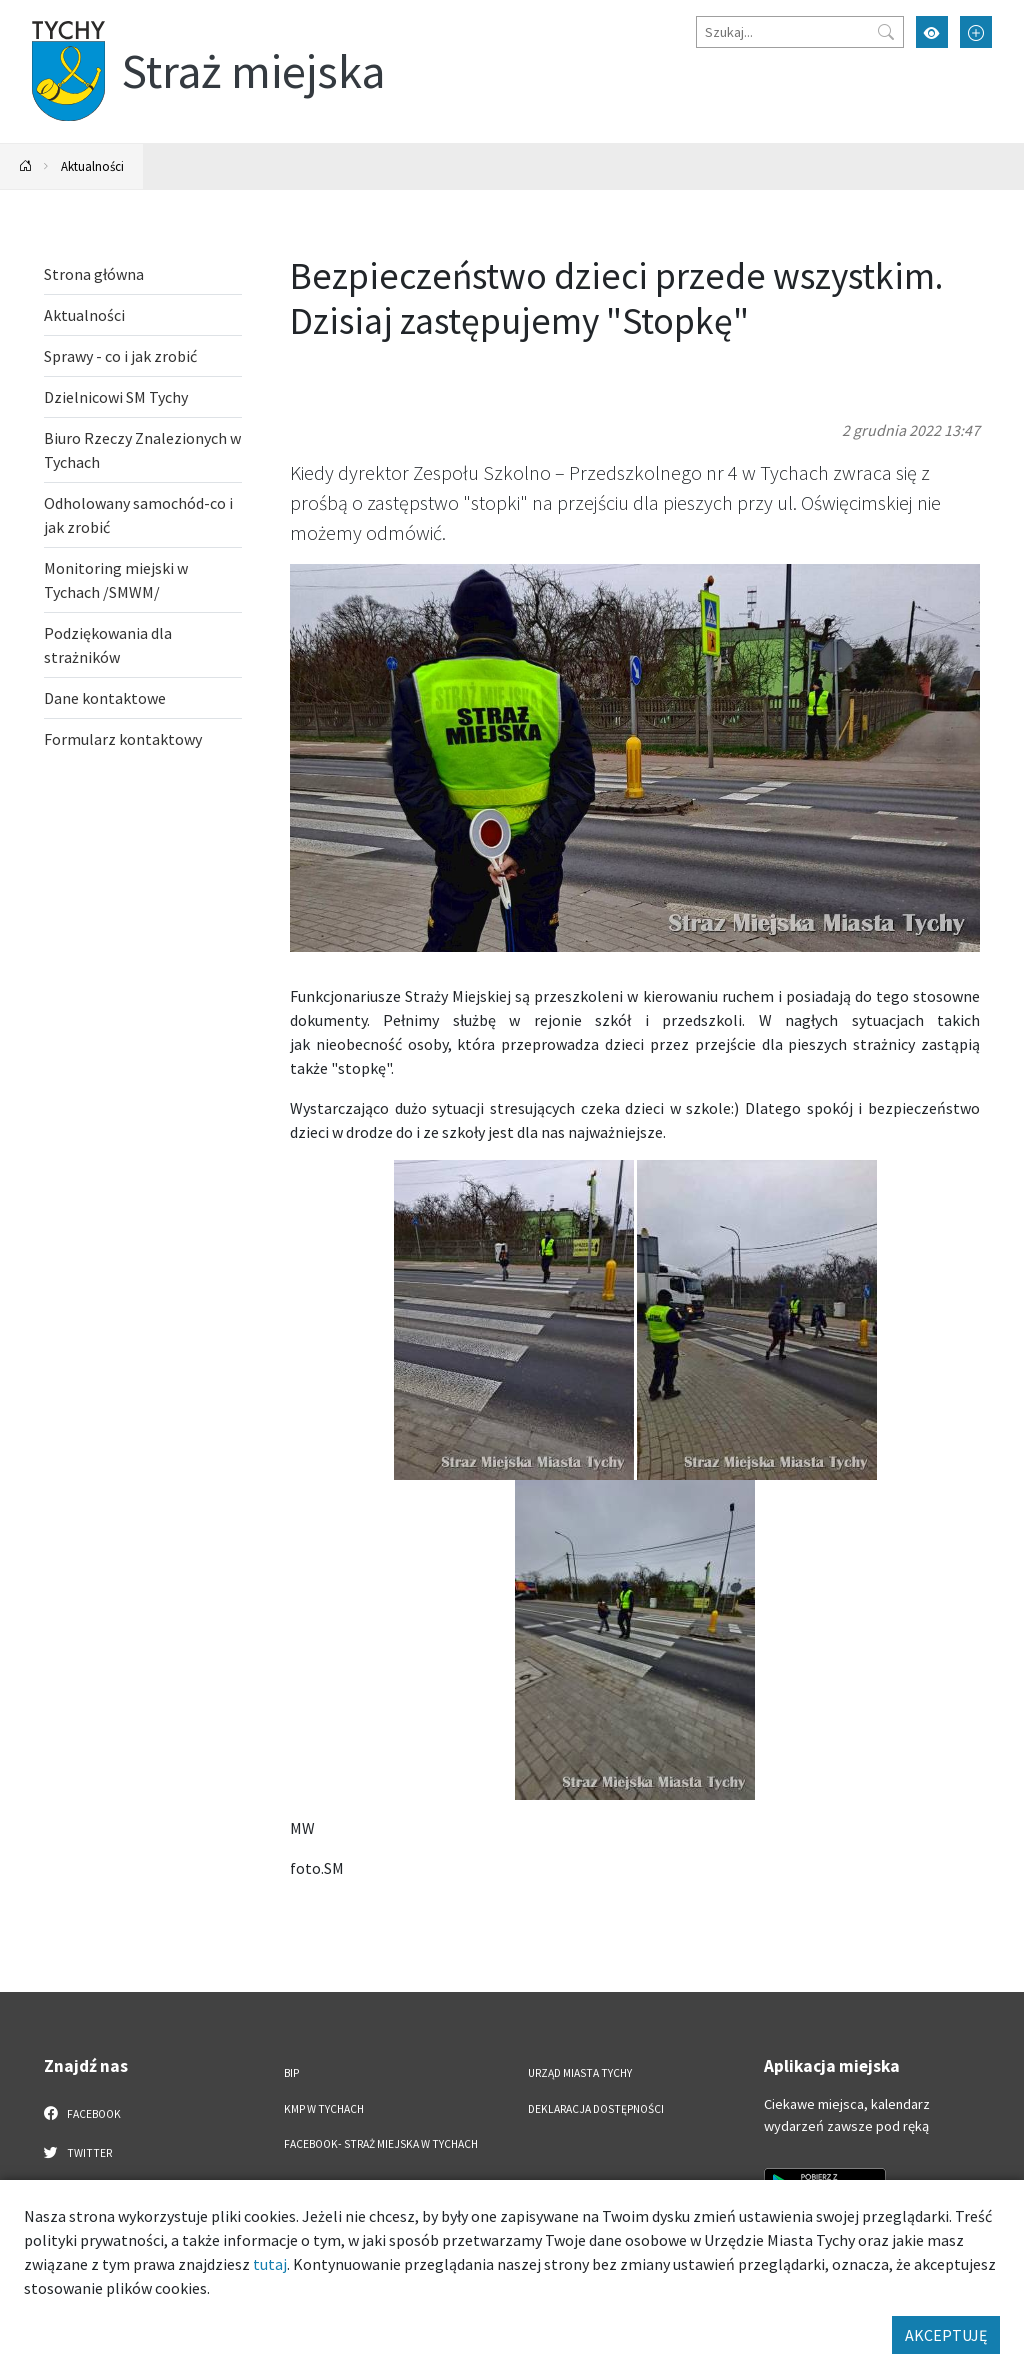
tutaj (270, 2264)
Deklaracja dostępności (596, 2109)
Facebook (82, 2113)
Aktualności (92, 166)
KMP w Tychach (324, 2109)
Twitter (78, 2152)
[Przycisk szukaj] (886, 32)
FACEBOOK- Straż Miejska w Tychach (381, 2144)
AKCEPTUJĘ (946, 2335)
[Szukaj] (800, 32)
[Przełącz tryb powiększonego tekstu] (976, 32)
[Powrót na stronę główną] (26, 166)
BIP (291, 2073)
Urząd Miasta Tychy (580, 2073)
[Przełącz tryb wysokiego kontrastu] (932, 32)
